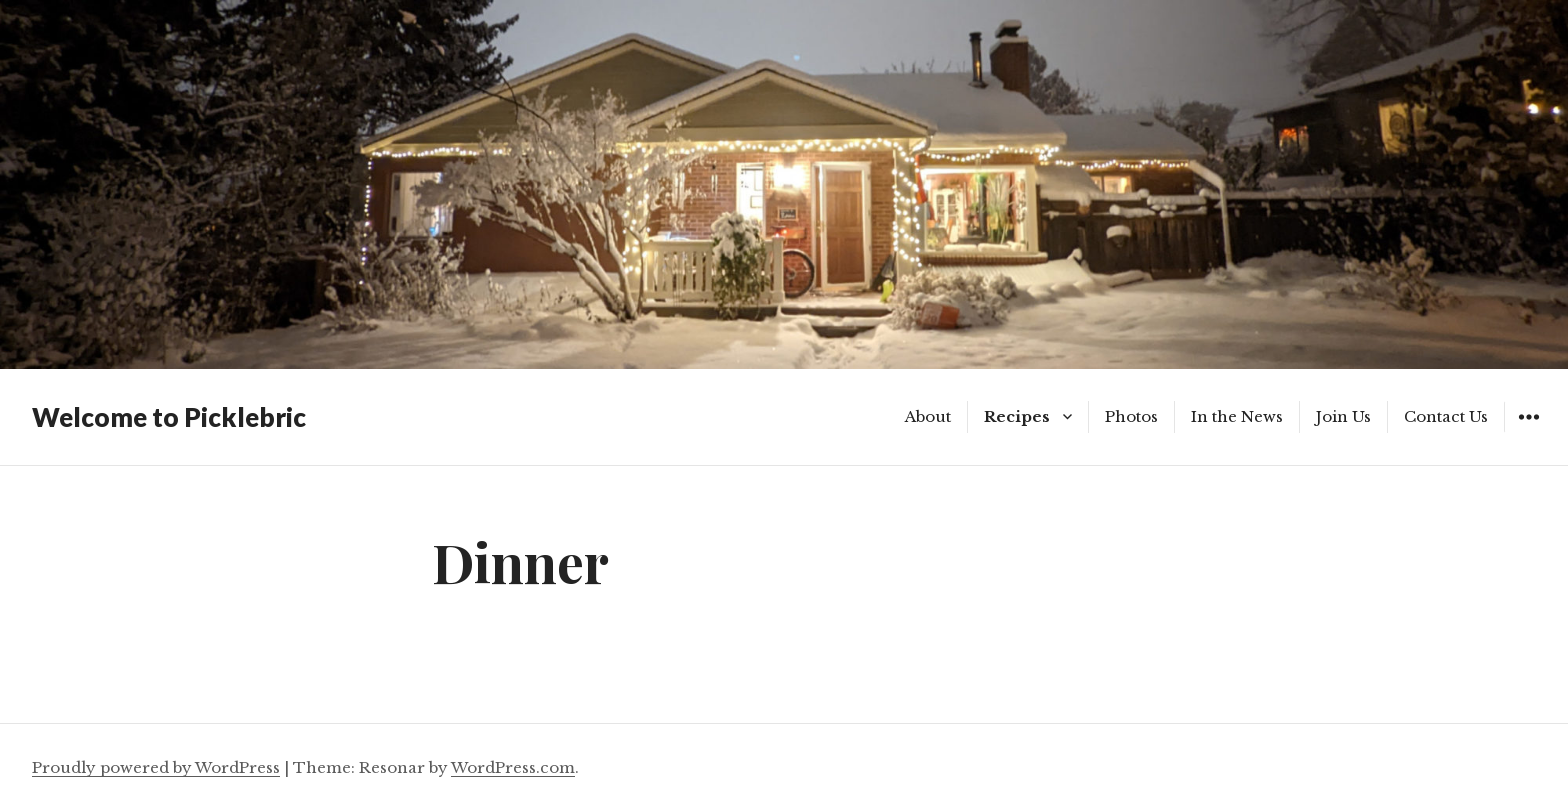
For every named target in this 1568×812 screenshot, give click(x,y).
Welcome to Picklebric (169, 417)
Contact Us (1446, 416)
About (928, 416)
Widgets (1528, 431)
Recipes (1017, 416)
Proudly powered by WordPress (156, 767)
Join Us (1343, 416)
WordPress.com (513, 767)
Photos (1131, 416)
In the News (1237, 416)
